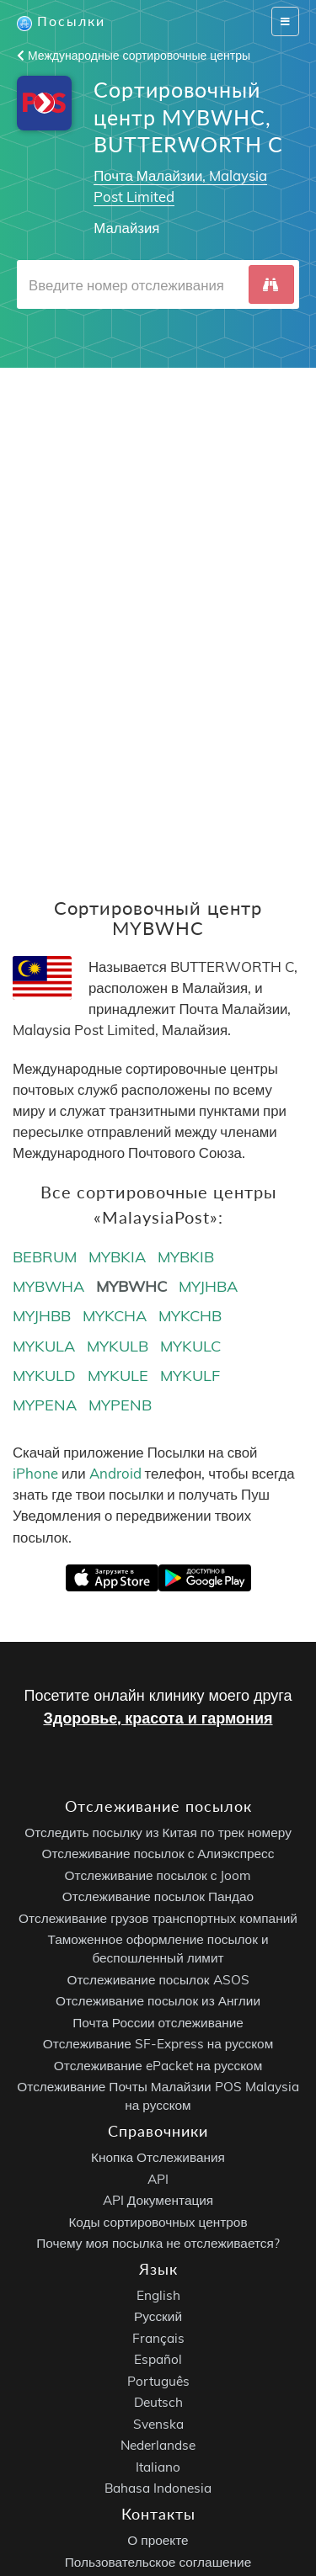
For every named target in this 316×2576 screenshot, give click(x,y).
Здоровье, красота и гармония (157, 1718)
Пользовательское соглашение (158, 2562)
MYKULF (190, 1375)
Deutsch (158, 2403)
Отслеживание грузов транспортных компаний (158, 1918)
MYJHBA (208, 1286)
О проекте (157, 2541)
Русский (158, 2317)
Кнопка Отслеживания (158, 2157)
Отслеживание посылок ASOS (158, 1980)
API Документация (158, 2200)
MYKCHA (115, 1315)
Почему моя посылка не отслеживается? (158, 2243)
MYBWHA (48, 1286)
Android (115, 1473)
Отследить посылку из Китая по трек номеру (158, 1832)
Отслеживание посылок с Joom (158, 1875)
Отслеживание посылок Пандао (158, 1897)
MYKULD (44, 1375)
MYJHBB (42, 1315)
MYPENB (120, 1405)
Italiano (158, 2467)
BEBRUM (45, 1257)
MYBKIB (186, 1257)
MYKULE (118, 1375)
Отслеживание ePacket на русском (158, 2066)
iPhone (35, 1473)
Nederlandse (158, 2446)
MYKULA (44, 1346)
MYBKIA (117, 1257)
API (158, 2179)
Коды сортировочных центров (157, 2222)
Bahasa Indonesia (158, 2489)
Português (158, 2381)
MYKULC (190, 1346)
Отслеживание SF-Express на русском (158, 2045)
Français (158, 2338)
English (158, 2295)
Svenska (158, 2424)
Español (158, 2360)
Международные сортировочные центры (133, 55)
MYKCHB (190, 1315)
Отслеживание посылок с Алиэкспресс (158, 1854)
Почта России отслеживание (158, 2023)
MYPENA (45, 1405)
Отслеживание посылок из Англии (158, 2002)
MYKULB (117, 1346)
